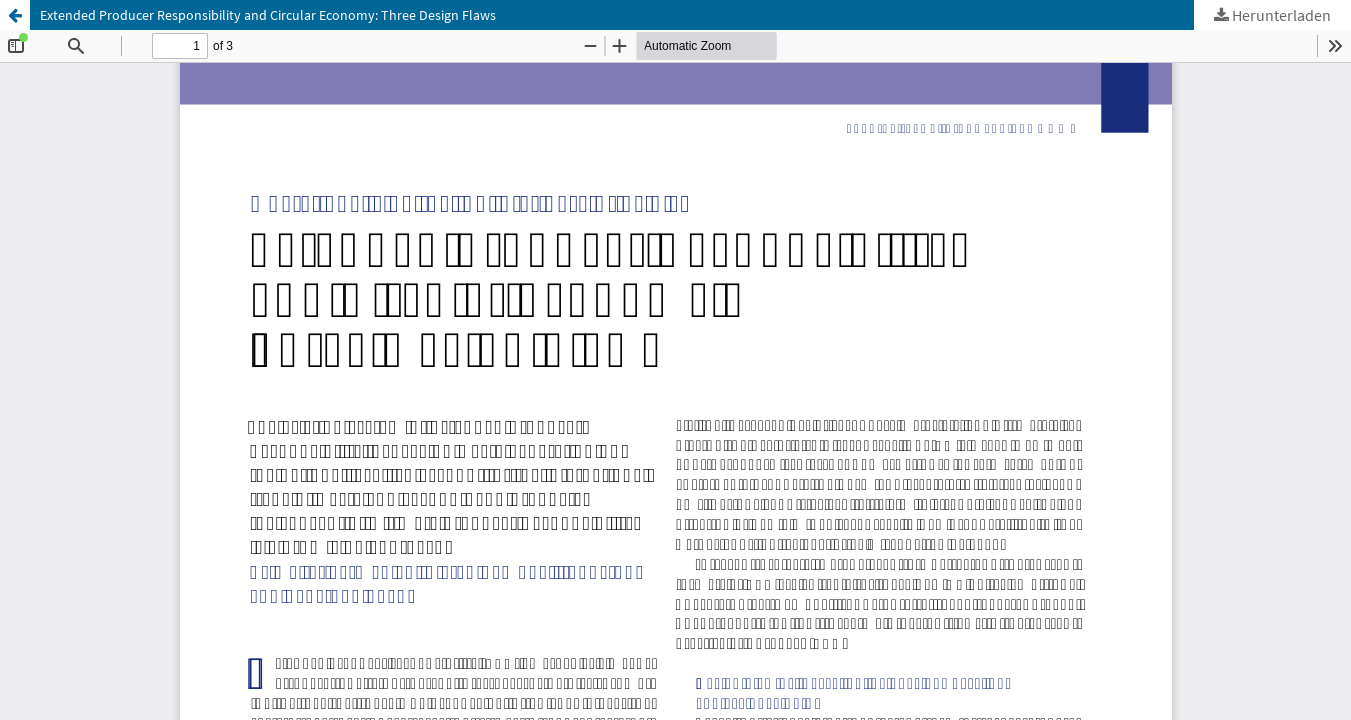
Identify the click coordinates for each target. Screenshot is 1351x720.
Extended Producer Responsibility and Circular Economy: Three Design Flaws (268, 15)
